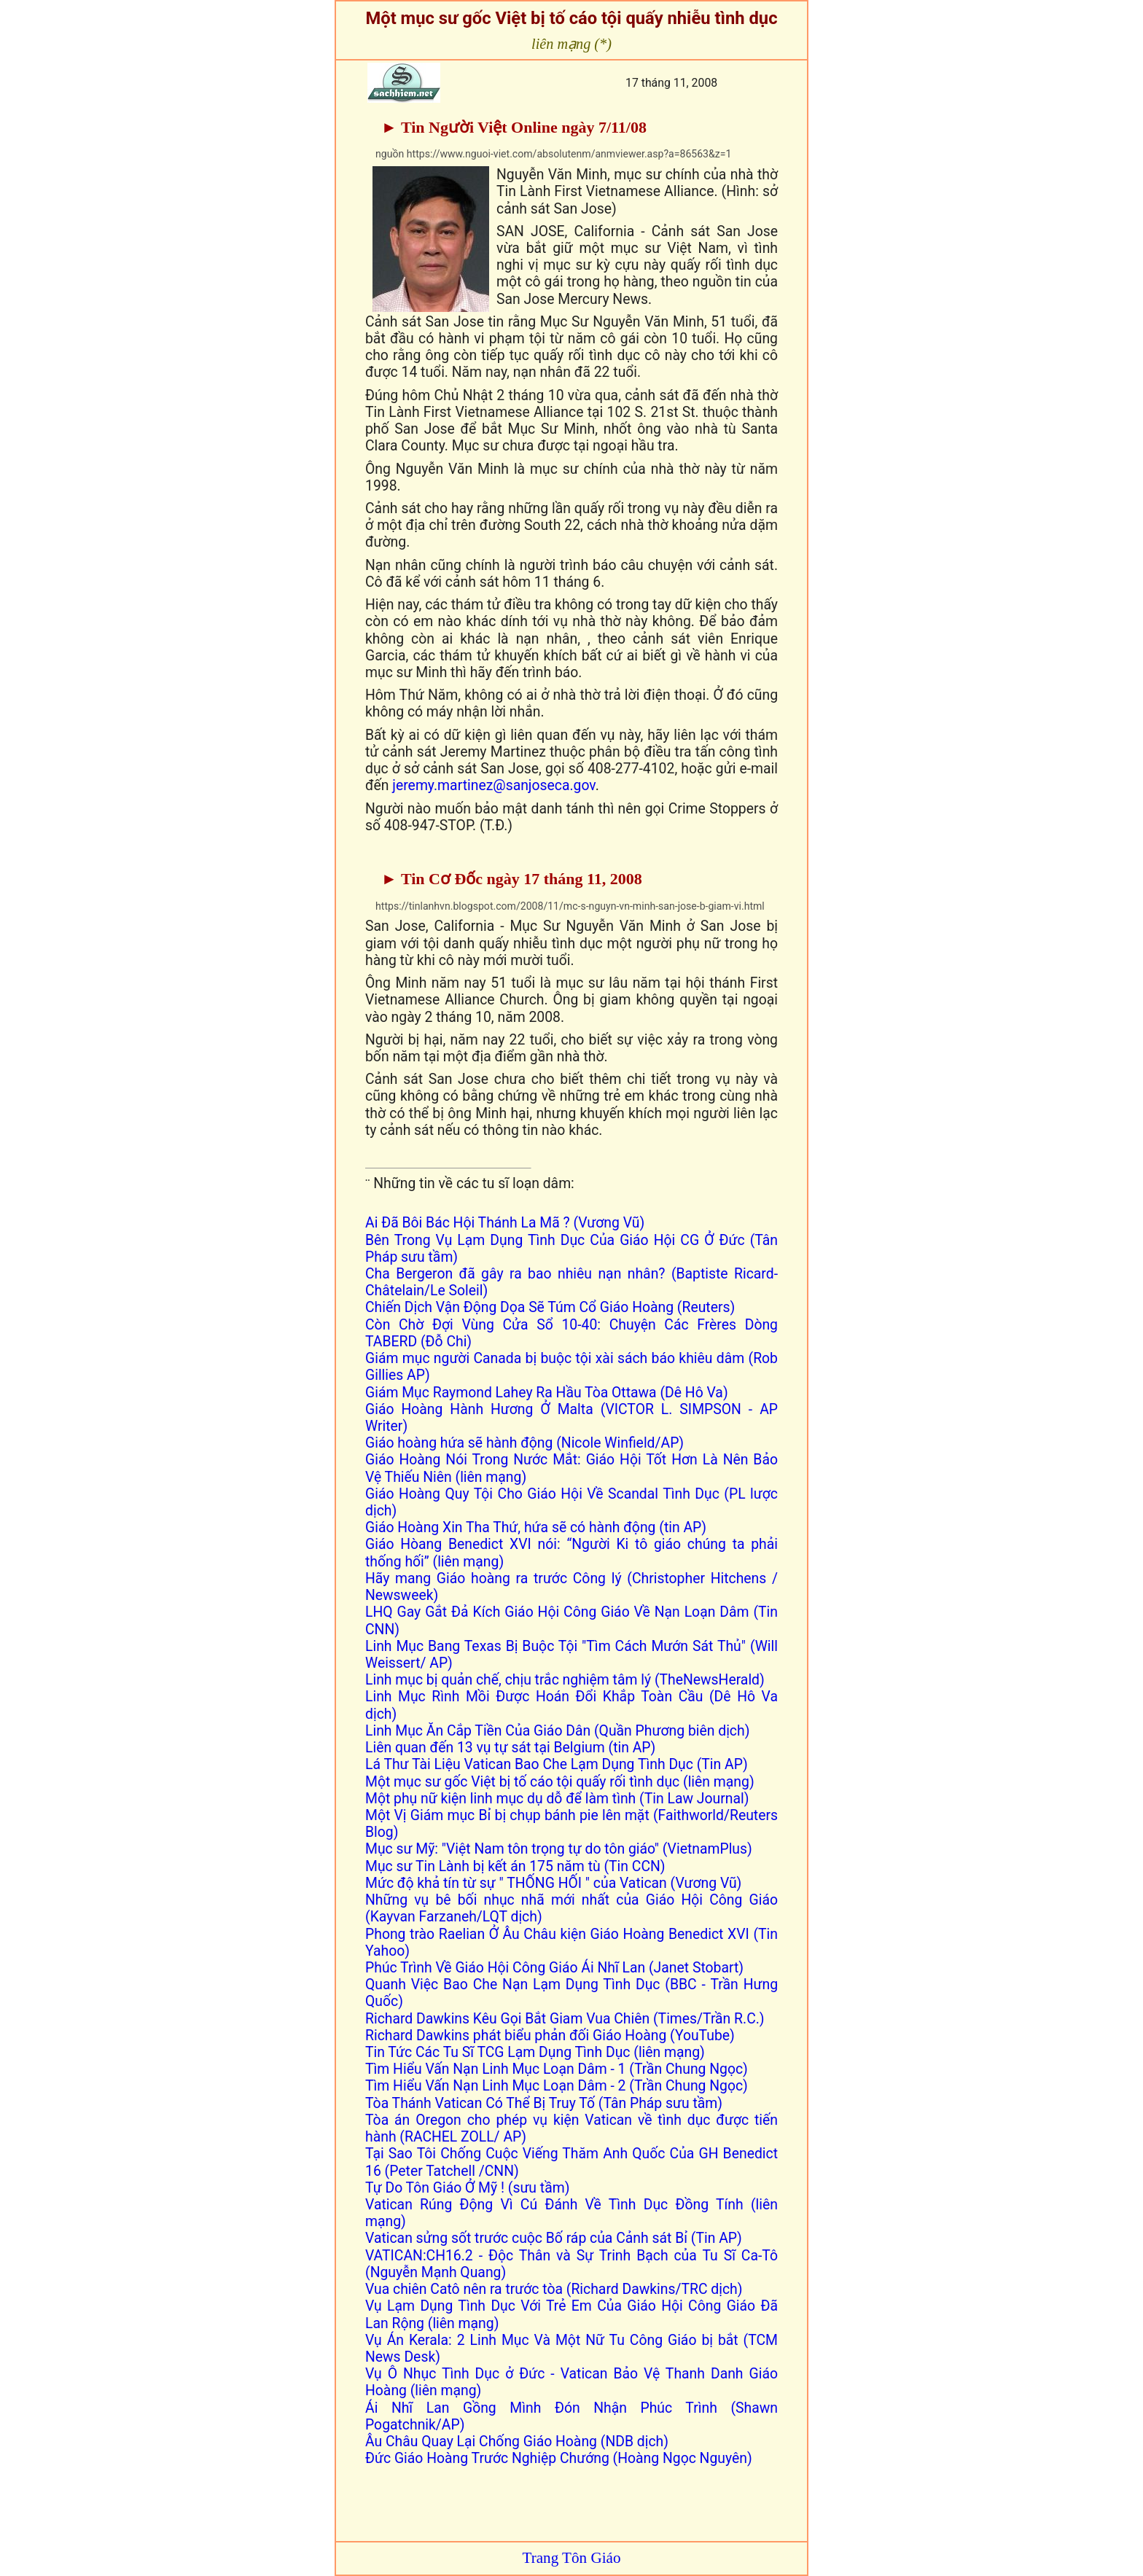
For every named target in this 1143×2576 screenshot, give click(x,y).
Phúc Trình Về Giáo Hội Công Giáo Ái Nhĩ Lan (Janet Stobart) (554, 1967)
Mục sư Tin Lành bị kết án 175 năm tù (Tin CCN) (515, 1866)
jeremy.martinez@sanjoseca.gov (493, 785)
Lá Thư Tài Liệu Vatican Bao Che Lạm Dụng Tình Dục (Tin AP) (556, 1764)
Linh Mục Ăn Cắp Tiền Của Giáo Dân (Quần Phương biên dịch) (557, 1730)
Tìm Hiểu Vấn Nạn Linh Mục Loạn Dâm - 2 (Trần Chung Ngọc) (556, 2085)
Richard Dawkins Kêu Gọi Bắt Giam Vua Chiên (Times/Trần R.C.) (565, 2018)
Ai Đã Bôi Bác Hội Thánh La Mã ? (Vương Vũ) (504, 1222)
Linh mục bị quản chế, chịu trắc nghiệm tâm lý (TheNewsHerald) (565, 1679)
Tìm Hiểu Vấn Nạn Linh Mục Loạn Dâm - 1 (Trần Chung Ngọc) (556, 2069)
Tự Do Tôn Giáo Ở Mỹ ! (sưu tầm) (467, 2187)
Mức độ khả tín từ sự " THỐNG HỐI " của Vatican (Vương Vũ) (553, 1883)
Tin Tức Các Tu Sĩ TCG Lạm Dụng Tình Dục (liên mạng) (535, 2052)
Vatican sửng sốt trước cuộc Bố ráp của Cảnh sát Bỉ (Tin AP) (553, 2238)
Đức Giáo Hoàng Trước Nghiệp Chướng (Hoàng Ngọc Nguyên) (558, 2458)
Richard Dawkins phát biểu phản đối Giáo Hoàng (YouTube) (550, 2035)
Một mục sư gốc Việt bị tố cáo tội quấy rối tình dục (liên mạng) (559, 1781)
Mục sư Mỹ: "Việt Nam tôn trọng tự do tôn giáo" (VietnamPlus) (558, 1849)
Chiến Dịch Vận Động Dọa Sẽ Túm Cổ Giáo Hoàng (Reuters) (550, 1307)
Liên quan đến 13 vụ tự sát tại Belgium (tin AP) (510, 1747)
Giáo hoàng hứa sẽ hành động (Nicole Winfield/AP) (526, 1443)
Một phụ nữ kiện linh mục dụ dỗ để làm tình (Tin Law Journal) (557, 1798)
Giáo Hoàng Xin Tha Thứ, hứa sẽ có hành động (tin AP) (535, 1527)
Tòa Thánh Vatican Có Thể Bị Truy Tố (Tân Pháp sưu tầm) (543, 2103)
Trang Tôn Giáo (572, 2558)
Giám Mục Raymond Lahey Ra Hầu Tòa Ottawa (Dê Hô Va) (546, 1392)
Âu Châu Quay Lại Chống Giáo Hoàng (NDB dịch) (516, 2441)
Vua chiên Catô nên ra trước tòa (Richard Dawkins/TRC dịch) (554, 2289)
